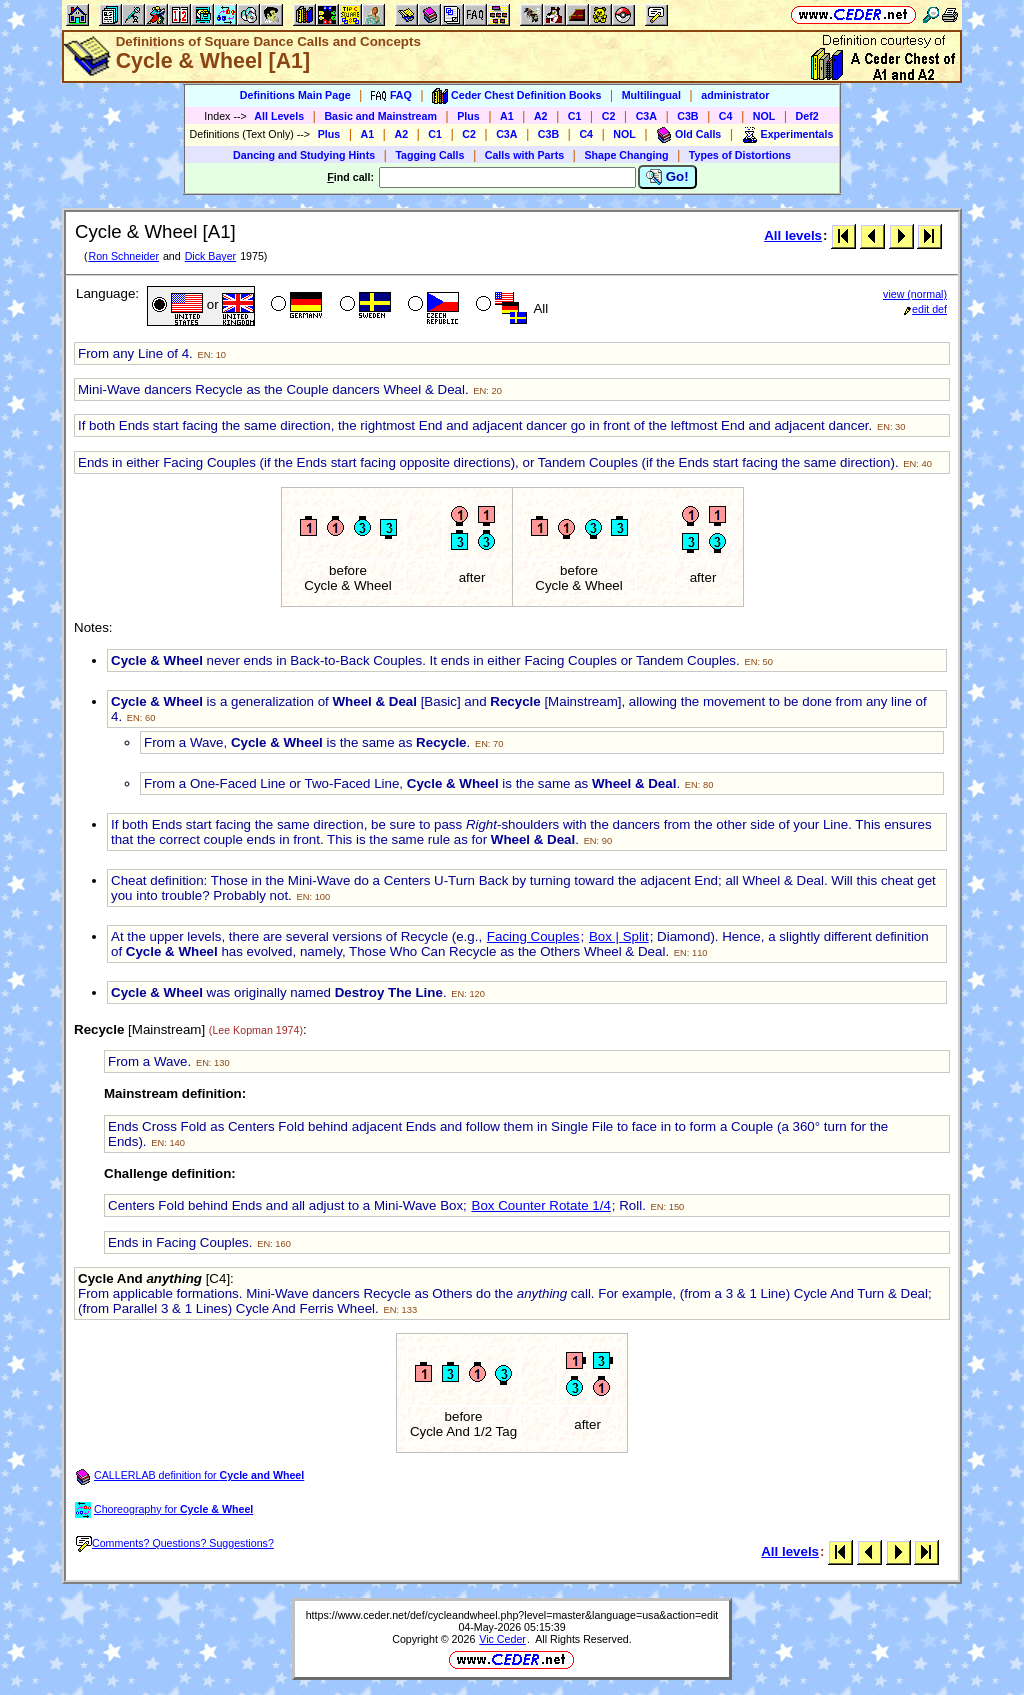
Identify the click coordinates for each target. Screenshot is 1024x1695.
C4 (726, 116)
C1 (575, 116)
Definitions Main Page (295, 95)
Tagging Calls (429, 155)
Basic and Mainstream (380, 116)
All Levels (279, 116)
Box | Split (619, 936)
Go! (667, 177)
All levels (793, 235)
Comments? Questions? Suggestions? (175, 1543)
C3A (646, 116)
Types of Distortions (740, 155)
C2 (609, 116)
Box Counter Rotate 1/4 (541, 1205)
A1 (507, 116)
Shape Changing (626, 155)
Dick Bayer (211, 256)
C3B (687, 116)
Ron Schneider (123, 256)
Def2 (807, 116)
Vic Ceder (502, 1639)
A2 (541, 116)
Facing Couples (533, 936)
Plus (468, 116)
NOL (764, 116)
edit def (925, 309)
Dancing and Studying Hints (304, 155)
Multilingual (651, 95)
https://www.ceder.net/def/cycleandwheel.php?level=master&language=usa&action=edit (512, 1615)
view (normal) (915, 294)
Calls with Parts (524, 155)
